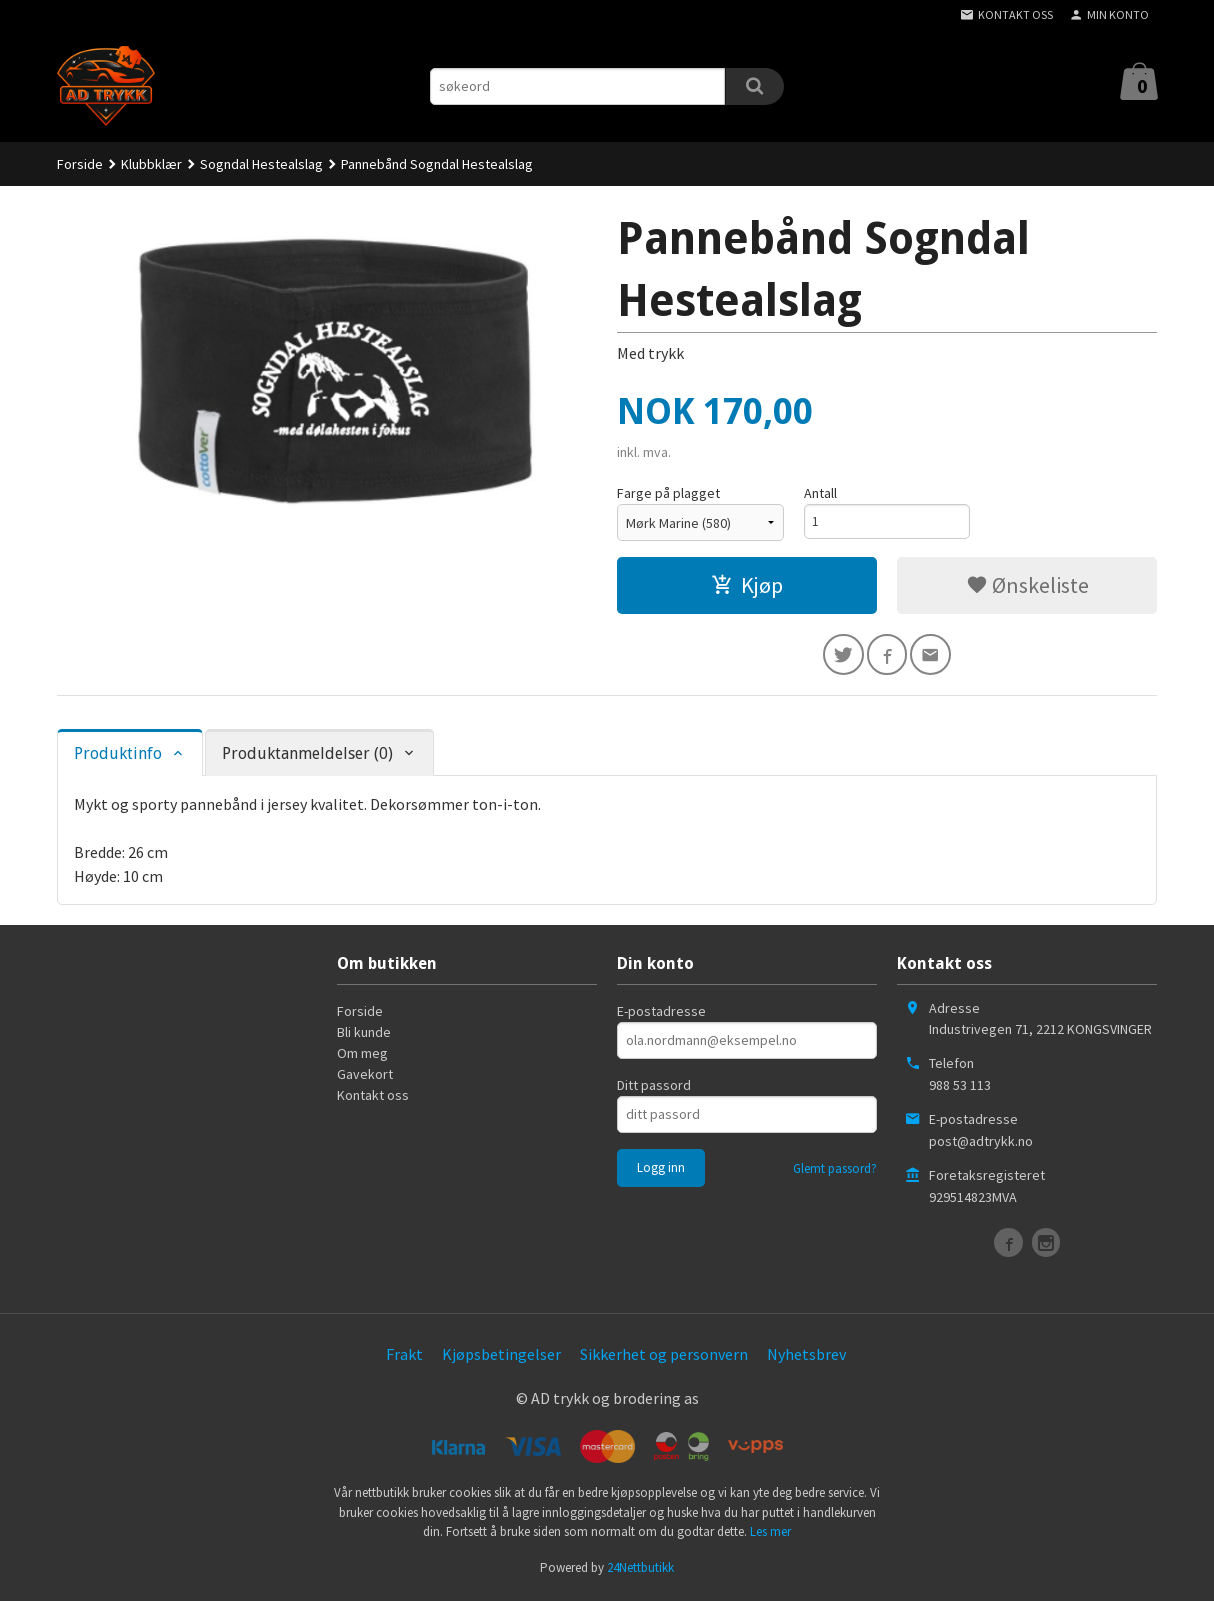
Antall (820, 493)
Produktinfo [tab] (118, 756)
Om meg (362, 1056)
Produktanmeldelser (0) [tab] (307, 756)
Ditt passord (654, 1088)
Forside (80, 164)
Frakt (404, 1357)
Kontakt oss (373, 1098)
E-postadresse (661, 1014)
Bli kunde (364, 1035)
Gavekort (365, 1077)
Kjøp (747, 585)
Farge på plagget (668, 493)
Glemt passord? (835, 1171)
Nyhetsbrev (806, 1357)
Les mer (770, 1535)
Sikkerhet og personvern (664, 1357)
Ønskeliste (1027, 585)
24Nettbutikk (640, 1570)
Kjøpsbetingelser (501, 1357)
